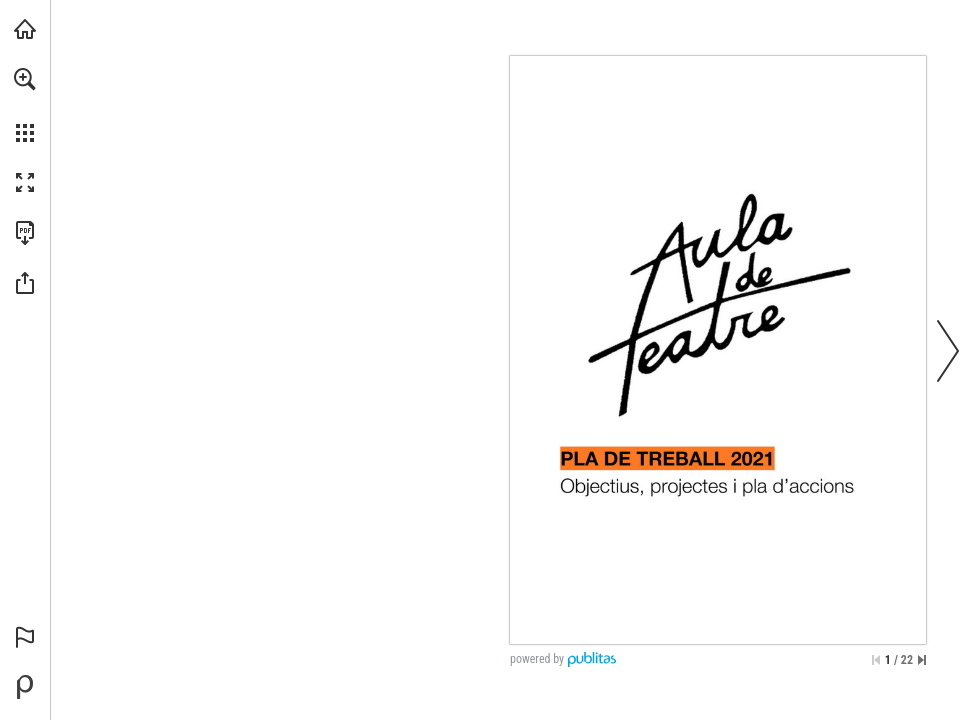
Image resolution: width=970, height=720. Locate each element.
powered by (537, 659)
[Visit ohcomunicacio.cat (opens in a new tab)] (25, 29)
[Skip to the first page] (876, 660)
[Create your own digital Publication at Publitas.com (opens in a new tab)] (25, 687)
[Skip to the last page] (922, 660)
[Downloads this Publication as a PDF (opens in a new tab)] (25, 233)
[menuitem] (25, 105)
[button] (25, 79)
